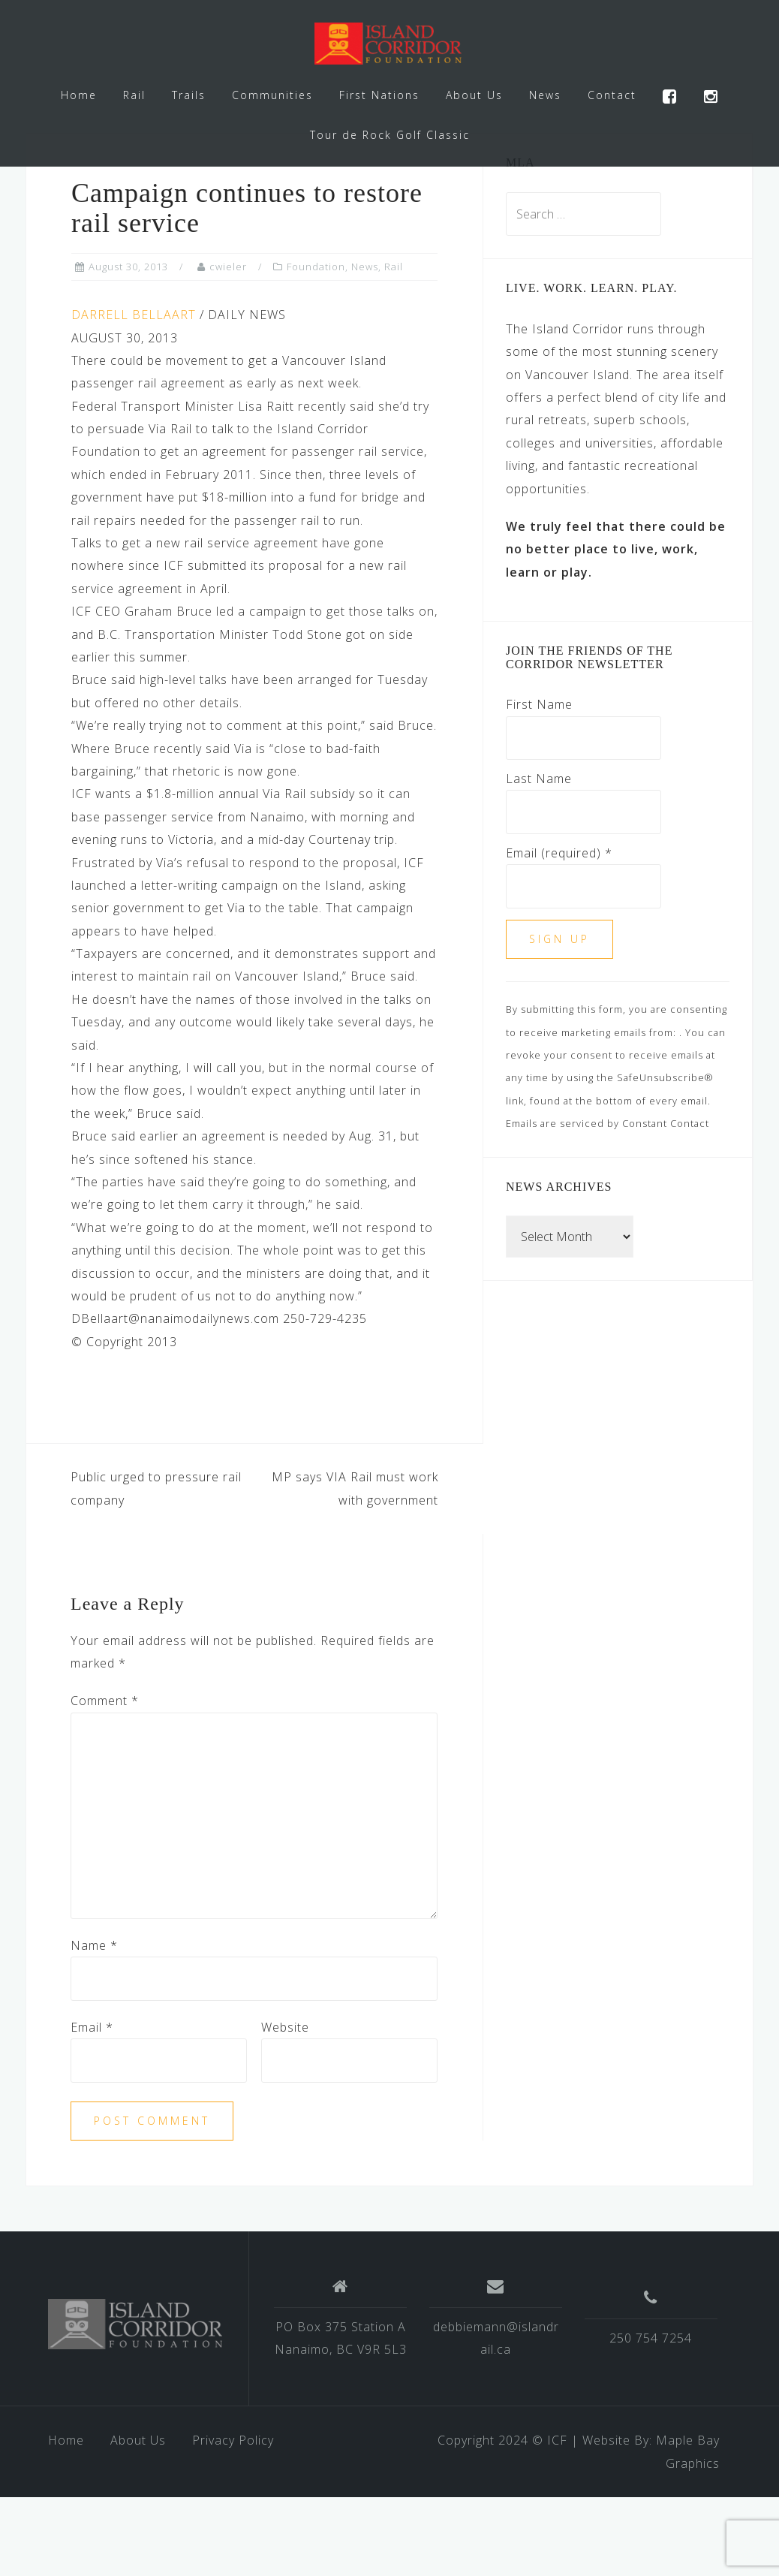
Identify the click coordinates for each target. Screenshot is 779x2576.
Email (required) (559, 931)
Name (94, 2024)
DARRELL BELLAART (133, 393)
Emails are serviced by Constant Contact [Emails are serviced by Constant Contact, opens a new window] (607, 1202)
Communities (272, 95)
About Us (474, 95)
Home (79, 95)
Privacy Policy (233, 2519)
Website (285, 2106)
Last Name (539, 857)
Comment (105, 1779)
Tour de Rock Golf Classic (390, 135)
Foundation (316, 345)
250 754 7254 (650, 2417)
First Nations (379, 95)
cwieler (228, 345)
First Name (539, 783)
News (545, 95)
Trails (189, 95)
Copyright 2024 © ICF (502, 2519)
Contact (612, 95)
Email (92, 2106)
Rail (134, 95)
